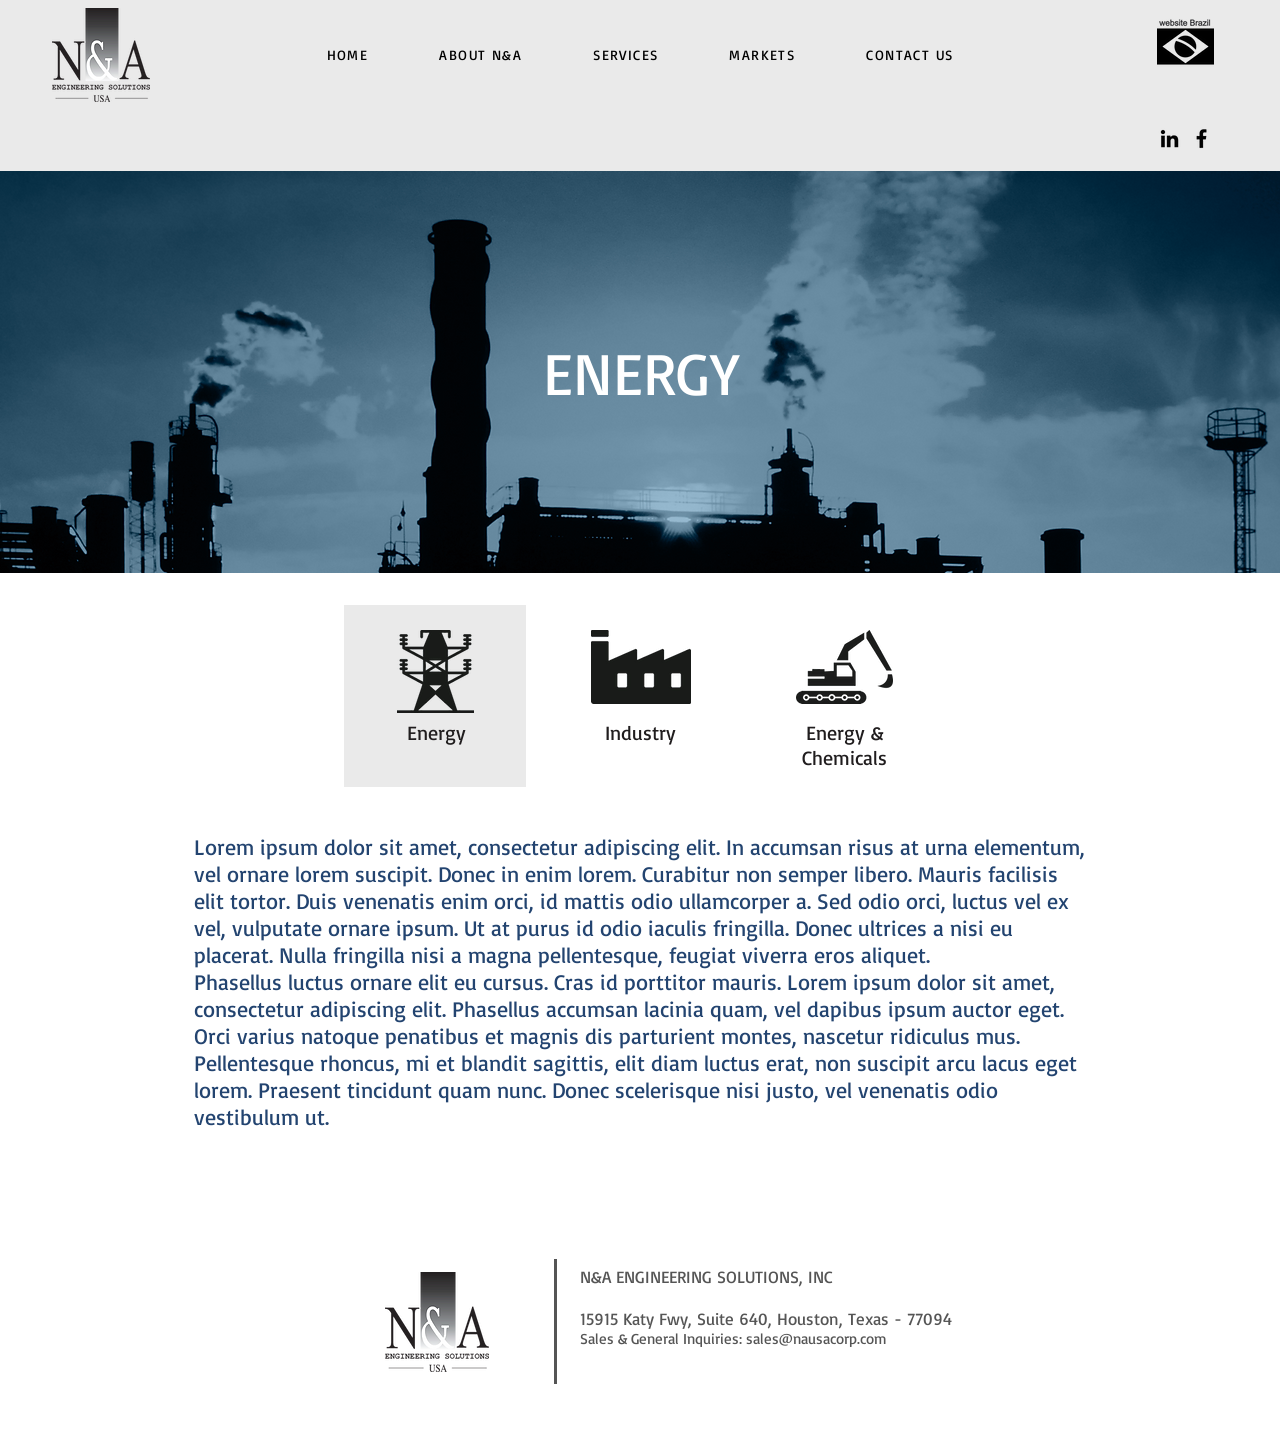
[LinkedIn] (1169, 138)
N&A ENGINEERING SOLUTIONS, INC (706, 1276)
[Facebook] (1201, 138)
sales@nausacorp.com (816, 1338)
